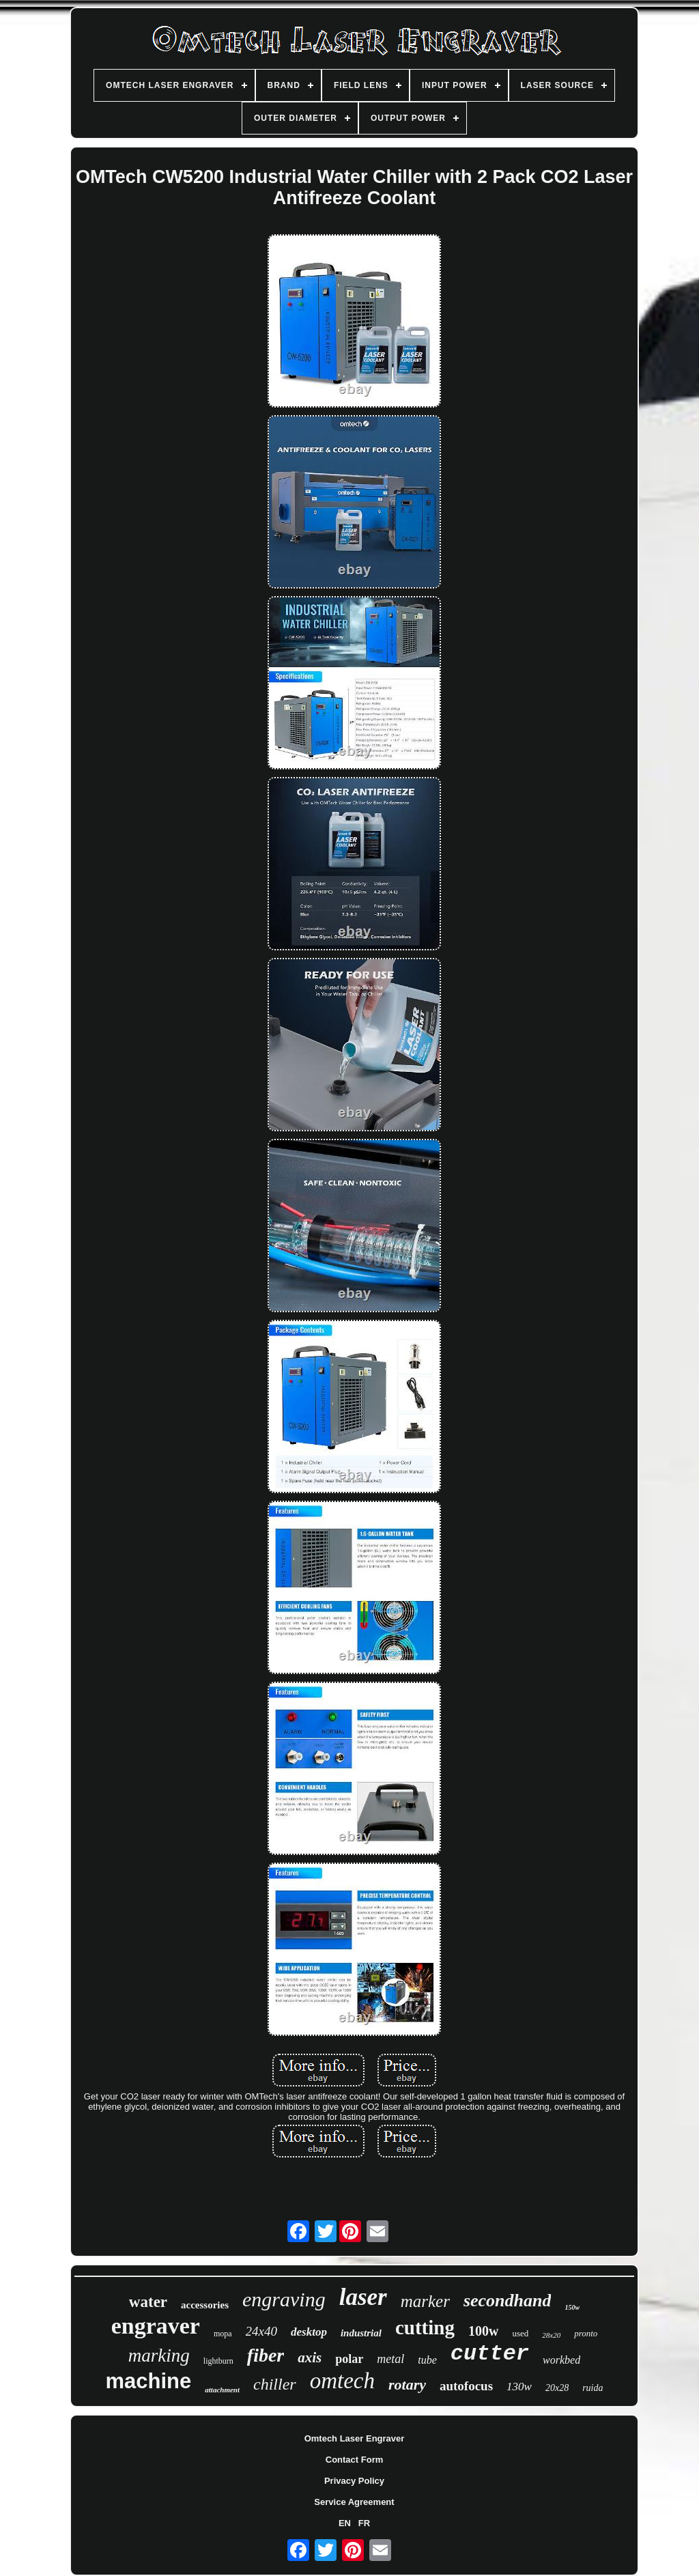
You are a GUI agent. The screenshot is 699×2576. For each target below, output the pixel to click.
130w (519, 2386)
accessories (205, 2304)
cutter (490, 2353)
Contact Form (355, 2459)
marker (425, 2301)
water (148, 2301)
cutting (425, 2327)
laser (363, 2297)
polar (349, 2359)
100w (483, 2330)
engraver (155, 2325)
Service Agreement (354, 2502)
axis (310, 2357)
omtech (342, 2380)
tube (427, 2360)
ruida (592, 2388)
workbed (561, 2360)
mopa (223, 2333)
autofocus (466, 2386)
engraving (284, 2299)
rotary (407, 2384)
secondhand (507, 2300)
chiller (274, 2384)
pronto (585, 2333)
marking (159, 2355)
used (520, 2333)
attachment (222, 2390)
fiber (265, 2355)
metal (390, 2359)
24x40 (261, 2331)
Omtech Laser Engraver (354, 2438)
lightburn (218, 2361)
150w (572, 2307)
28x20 (551, 2335)
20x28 (557, 2388)
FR (364, 2523)
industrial (361, 2332)
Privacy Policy (354, 2481)
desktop (309, 2331)
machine (149, 2381)
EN (345, 2523)
